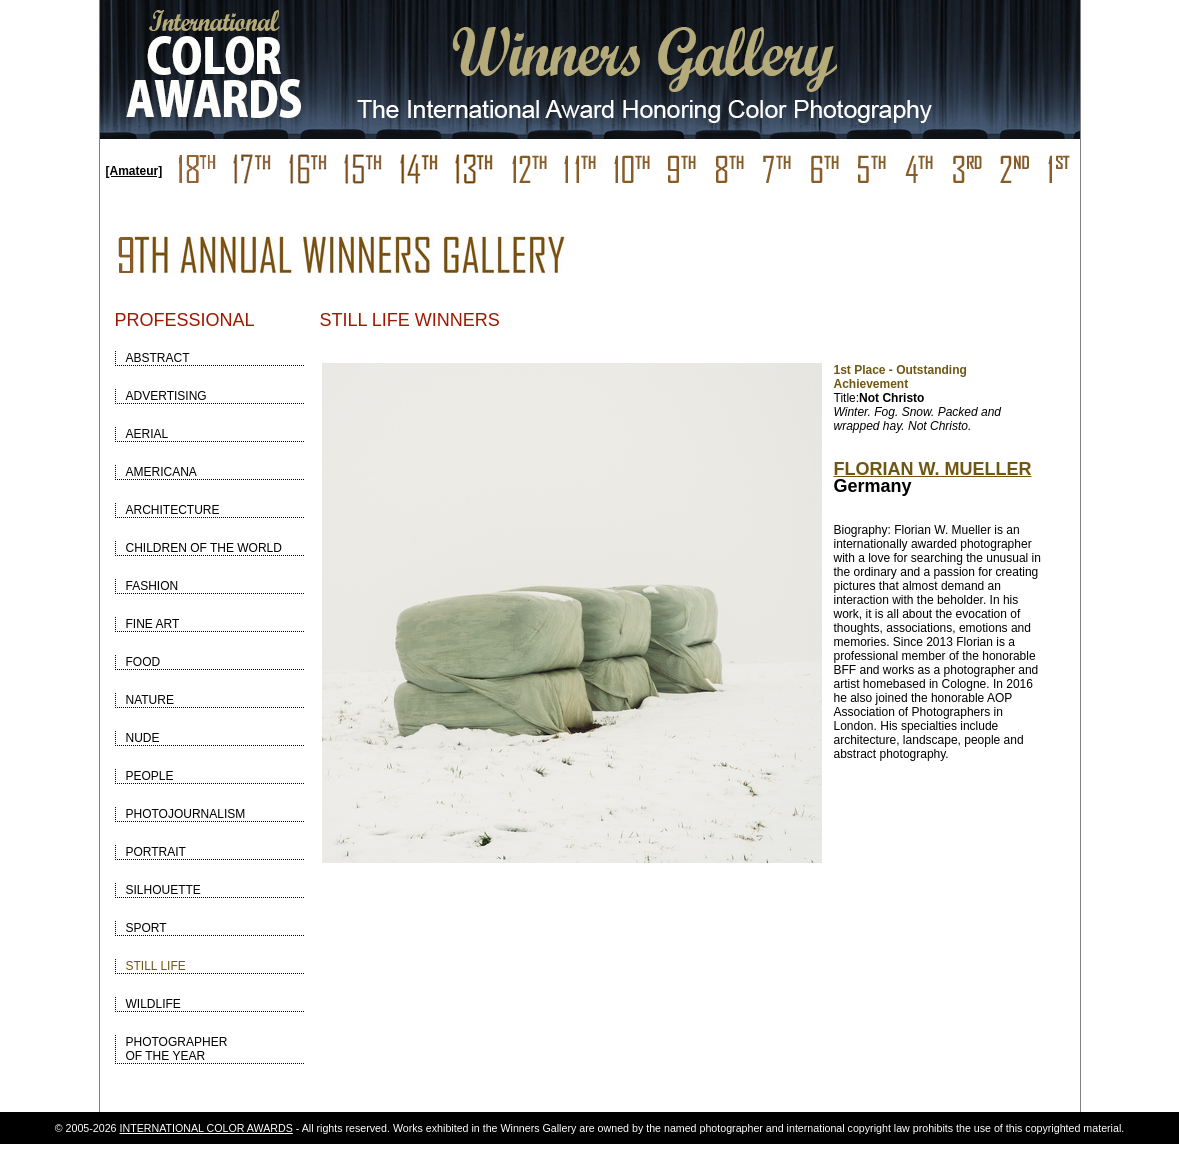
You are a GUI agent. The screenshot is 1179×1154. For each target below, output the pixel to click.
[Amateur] (134, 171)
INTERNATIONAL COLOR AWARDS (206, 1128)
